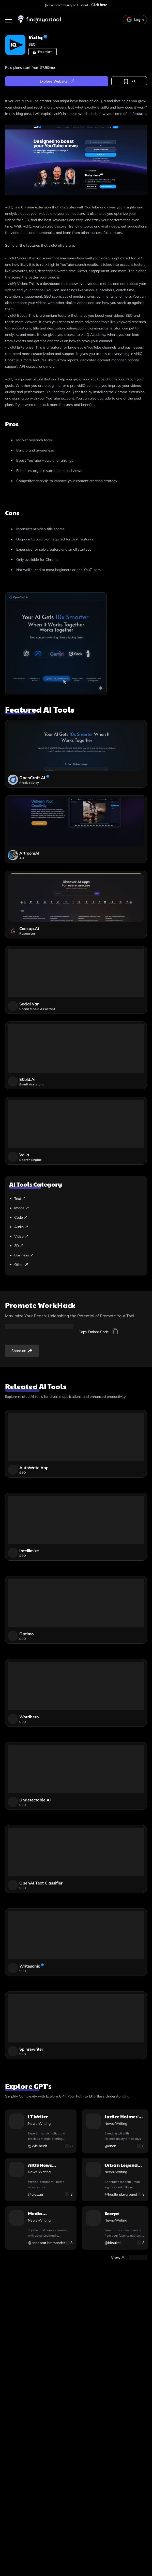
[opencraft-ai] (76, 757)
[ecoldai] (76, 1059)
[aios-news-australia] (40, 2179)
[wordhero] (76, 1693)
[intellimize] (76, 1527)
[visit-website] (76, 160)
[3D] (78, 1246)
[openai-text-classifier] (76, 1859)
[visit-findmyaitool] (39, 22)
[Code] (78, 1217)
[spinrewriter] (76, 2025)
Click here (99, 5)
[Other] (78, 1264)
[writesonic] (76, 1942)
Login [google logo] (135, 20)
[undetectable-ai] (76, 1776)
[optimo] (76, 1610)
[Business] (78, 1255)
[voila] (76, 1134)
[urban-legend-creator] (115, 2179)
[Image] (78, 1208)
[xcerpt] (115, 2228)
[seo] (32, 44)
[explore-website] (56, 81)
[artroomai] (76, 833)
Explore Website (56, 81)
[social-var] (76, 983)
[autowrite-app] (76, 1444)
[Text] (78, 1198)
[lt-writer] (40, 2131)
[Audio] (78, 1227)
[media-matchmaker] (40, 2228)
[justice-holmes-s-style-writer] (115, 2131)
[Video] (78, 1236)
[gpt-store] (129, 2257)
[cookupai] (76, 908)
